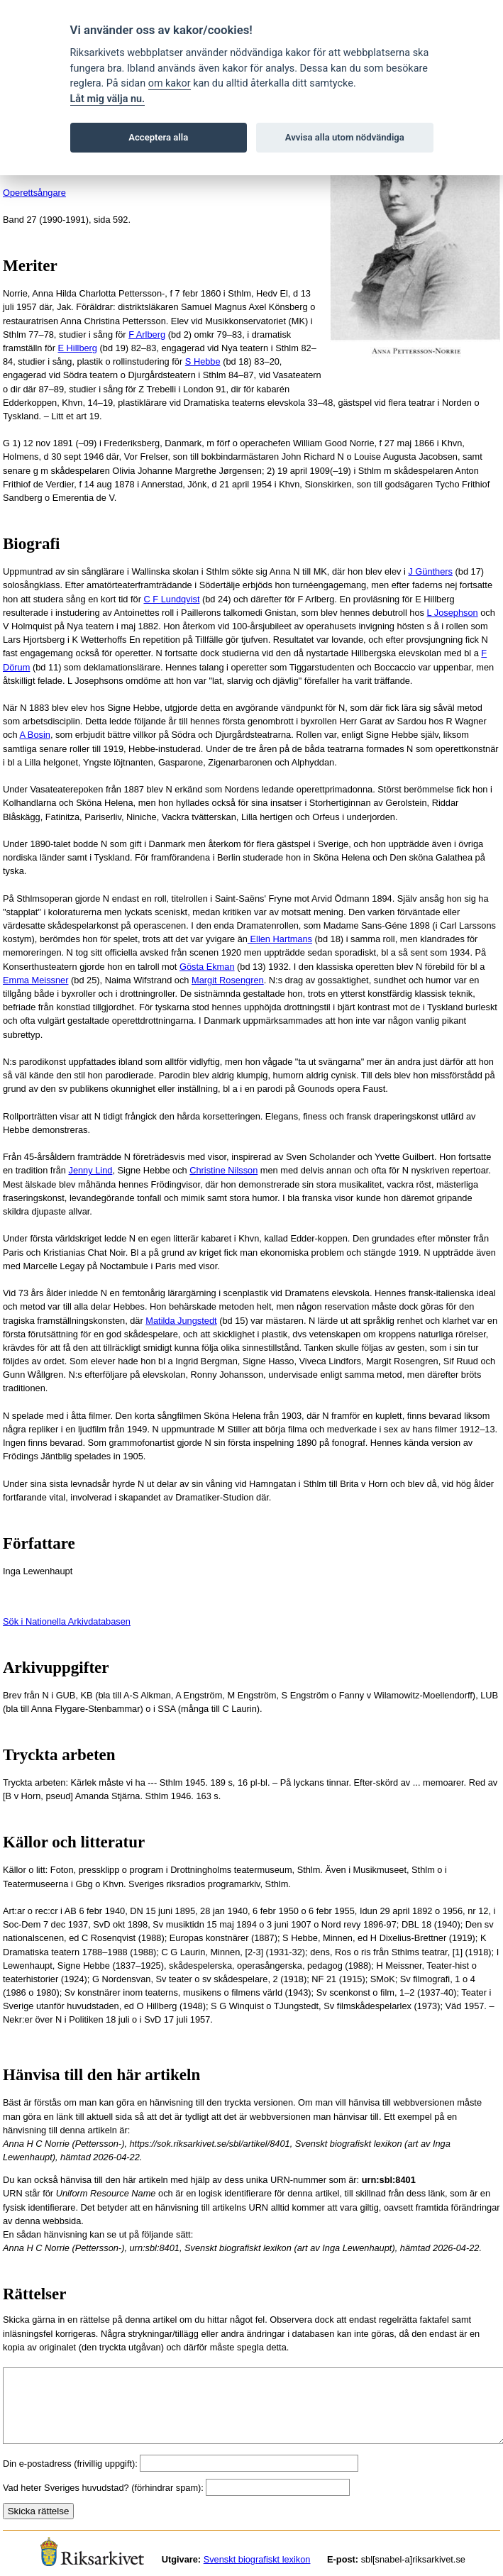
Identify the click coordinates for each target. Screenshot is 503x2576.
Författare (39, 1543)
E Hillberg (77, 348)
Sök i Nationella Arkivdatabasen (67, 1621)
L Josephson (452, 612)
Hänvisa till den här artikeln (101, 2075)
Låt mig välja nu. (107, 99)
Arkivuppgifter (56, 1667)
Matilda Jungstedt (180, 1320)
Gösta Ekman (207, 966)
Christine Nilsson (223, 1170)
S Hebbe (203, 361)
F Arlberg (146, 334)
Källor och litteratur (74, 1842)
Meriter (30, 266)
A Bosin (34, 734)
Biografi (31, 544)
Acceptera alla (158, 137)
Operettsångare (34, 192)
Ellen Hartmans (280, 939)
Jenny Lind (90, 1170)
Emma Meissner (35, 980)
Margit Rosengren (228, 980)
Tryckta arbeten (59, 1755)
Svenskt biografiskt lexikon (257, 2559)
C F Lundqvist (171, 599)
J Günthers (430, 571)
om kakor (169, 83)
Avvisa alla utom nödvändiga (344, 137)
